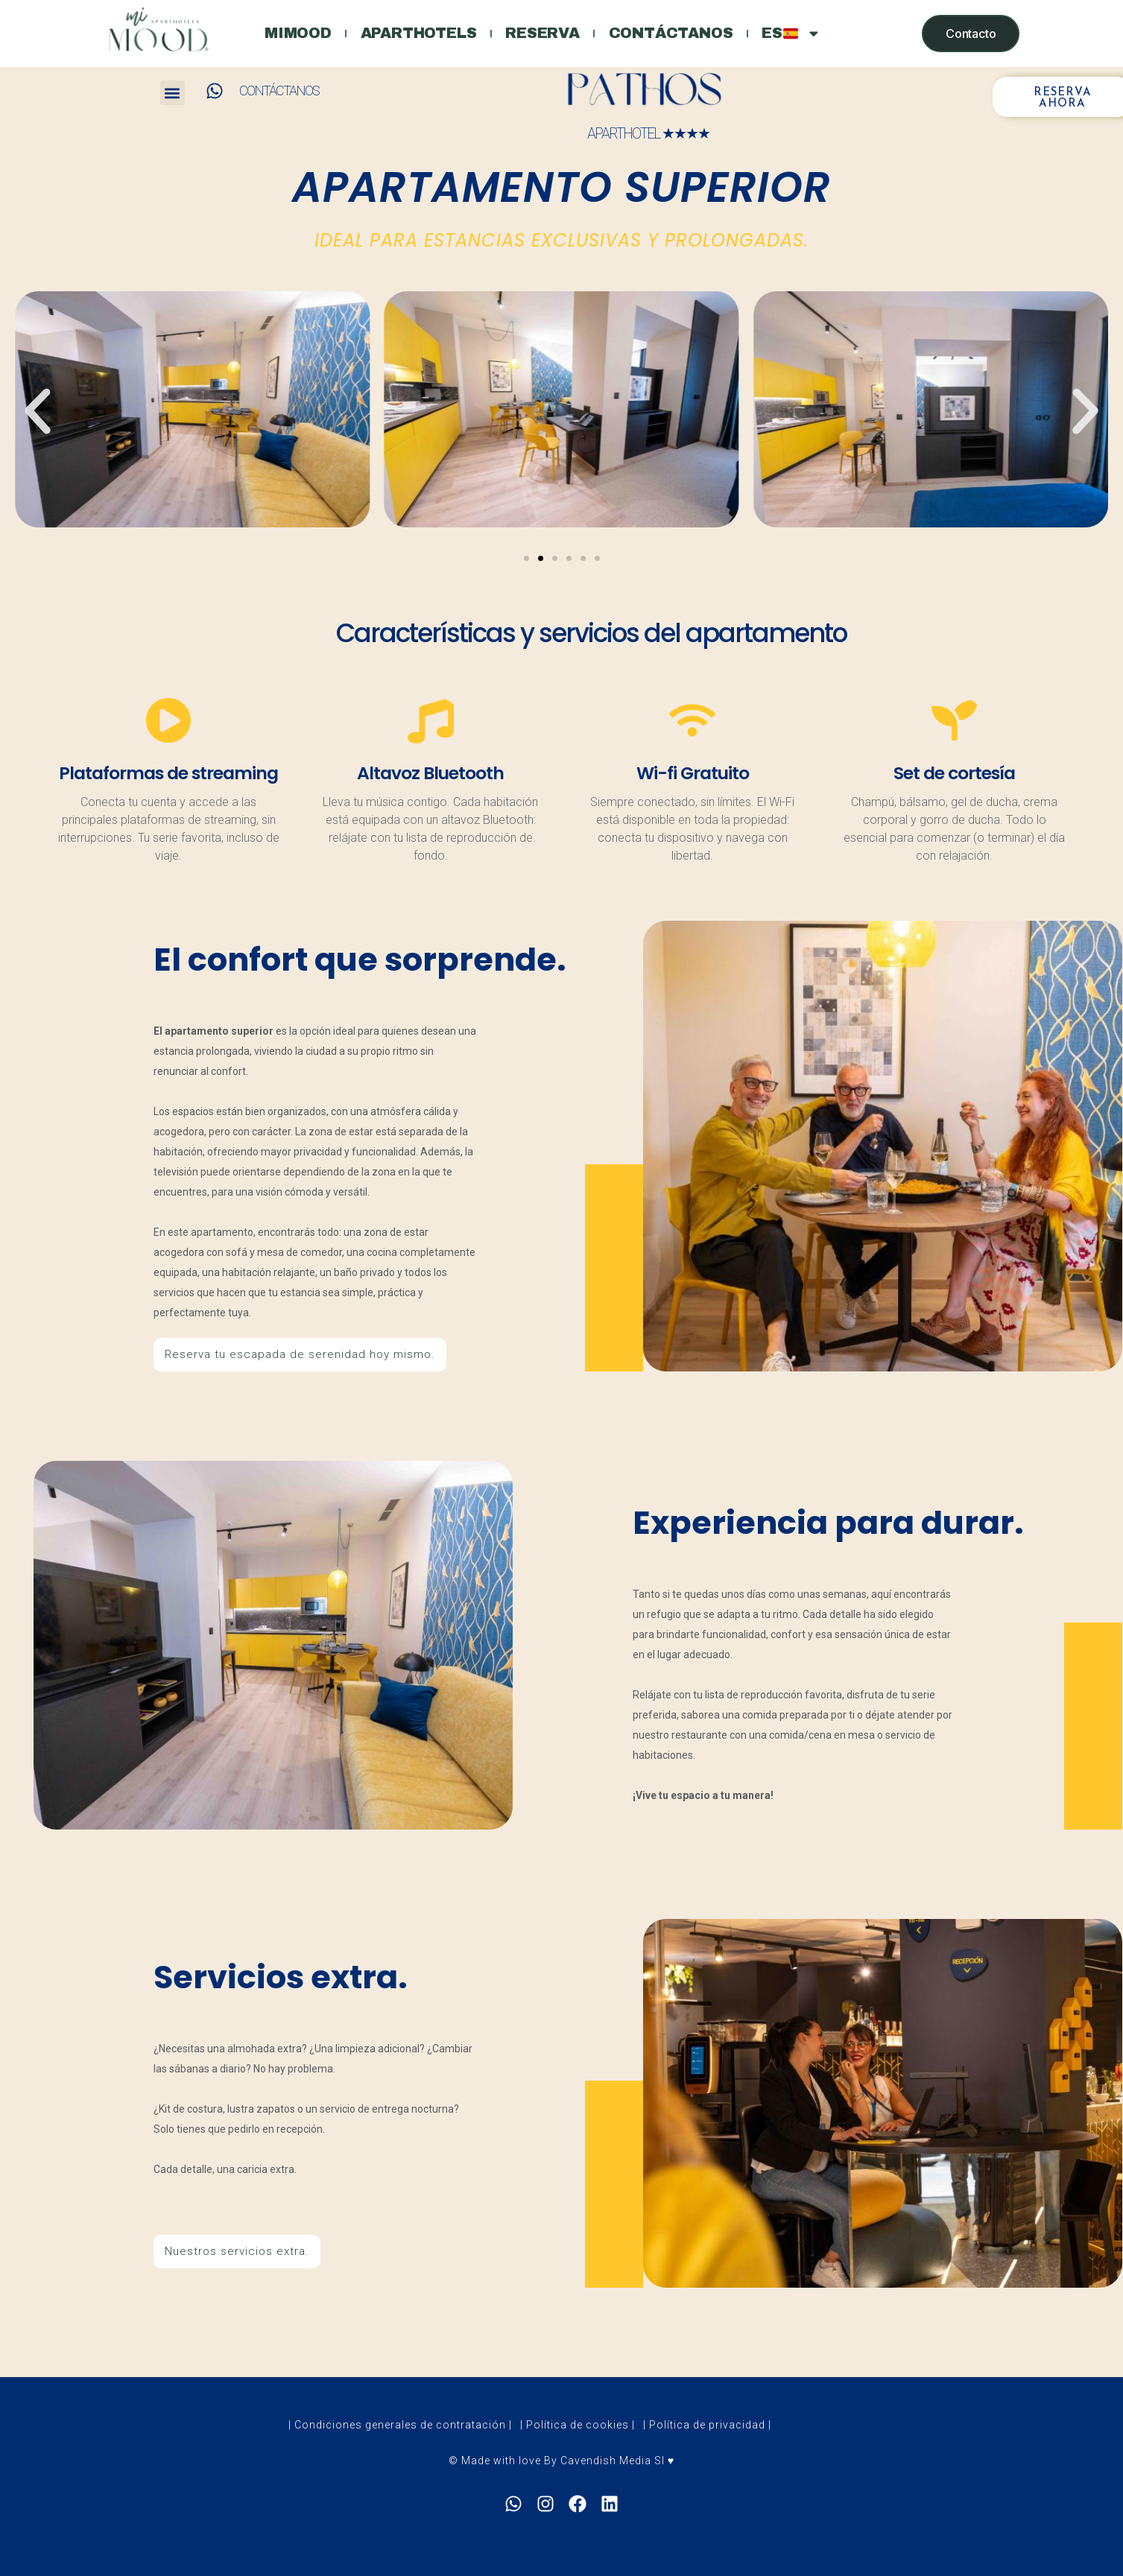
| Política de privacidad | (707, 2443)
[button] (172, 92)
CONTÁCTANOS (279, 90)
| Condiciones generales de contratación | (400, 2443)
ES (797, 33)
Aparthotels (416, 33)
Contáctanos (674, 33)
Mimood (293, 33)
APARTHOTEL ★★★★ (648, 133)
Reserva (543, 33)
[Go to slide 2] (540, 558)
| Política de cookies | (577, 2443)
